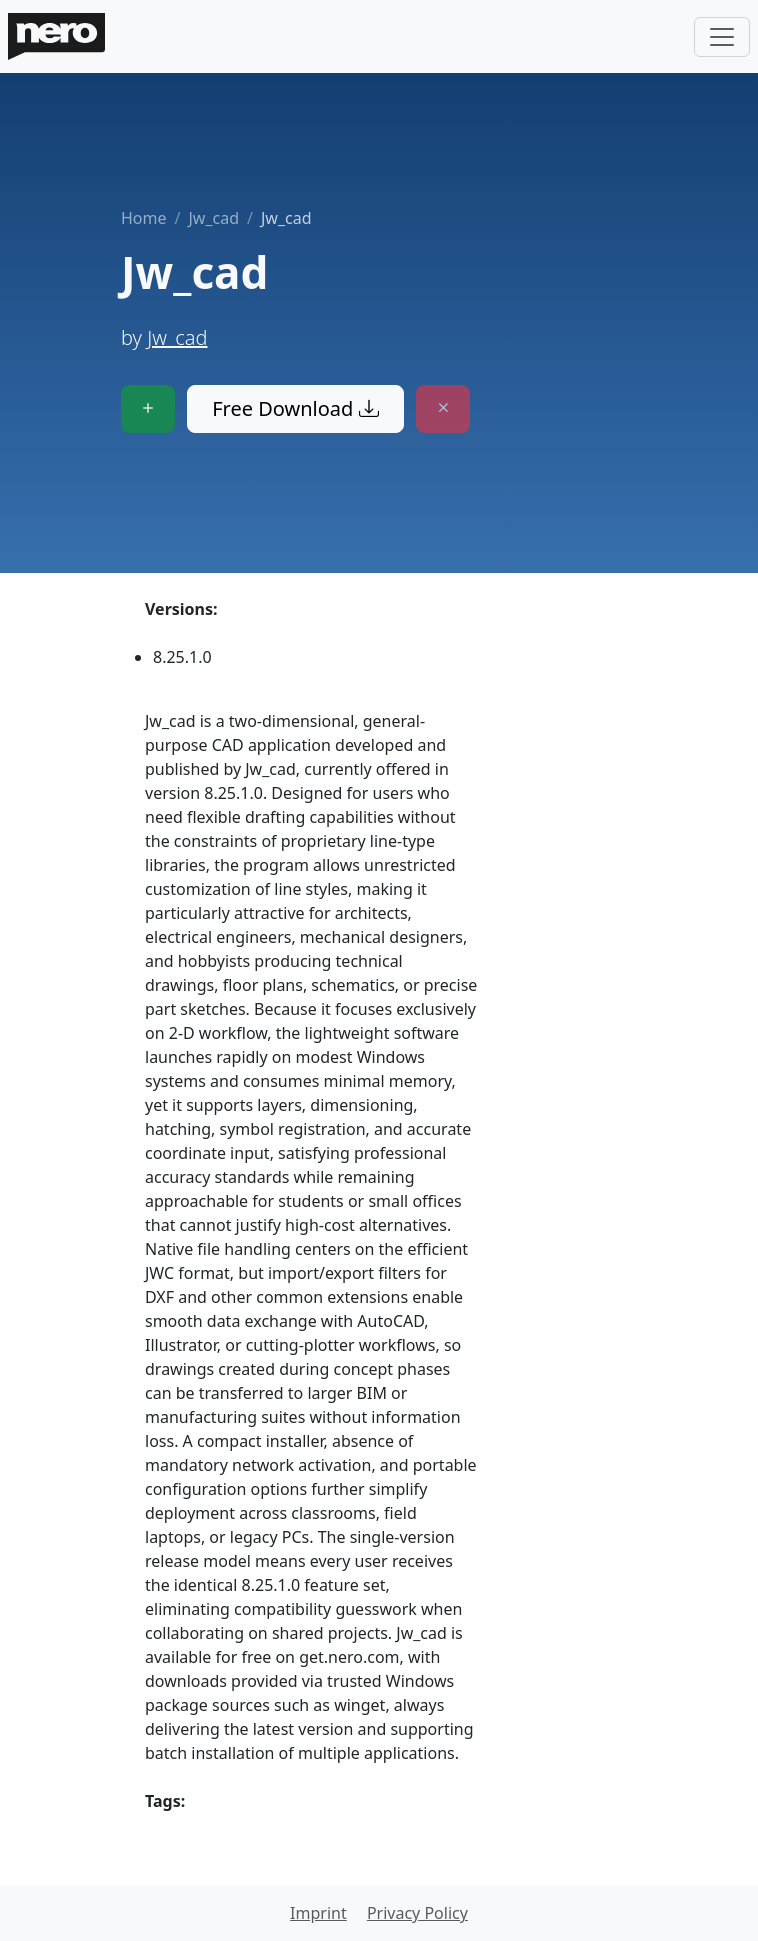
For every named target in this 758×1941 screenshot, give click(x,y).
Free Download (295, 408)
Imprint (318, 1913)
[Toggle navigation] (722, 37)
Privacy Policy (417, 1913)
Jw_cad (213, 218)
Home (144, 218)
